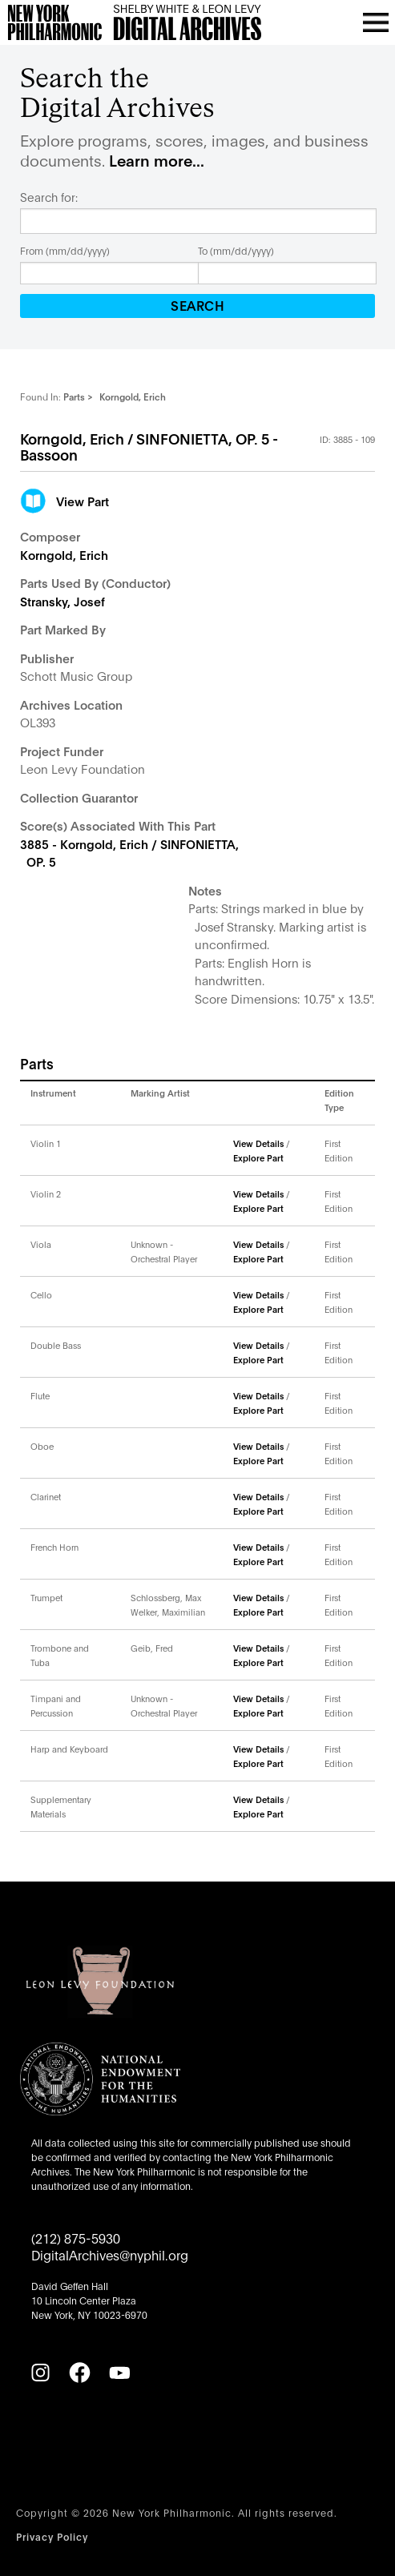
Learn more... (156, 160)
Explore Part (258, 1157)
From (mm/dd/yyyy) (65, 250)
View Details (258, 1143)
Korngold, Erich (64, 554)
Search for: (49, 197)
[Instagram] (40, 2372)
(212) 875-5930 (75, 2237)
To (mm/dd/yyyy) (236, 250)
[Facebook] (79, 2372)
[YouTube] (119, 2372)
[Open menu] (376, 22)
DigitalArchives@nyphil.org (109, 2254)
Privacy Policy (52, 2536)
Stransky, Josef (62, 601)
